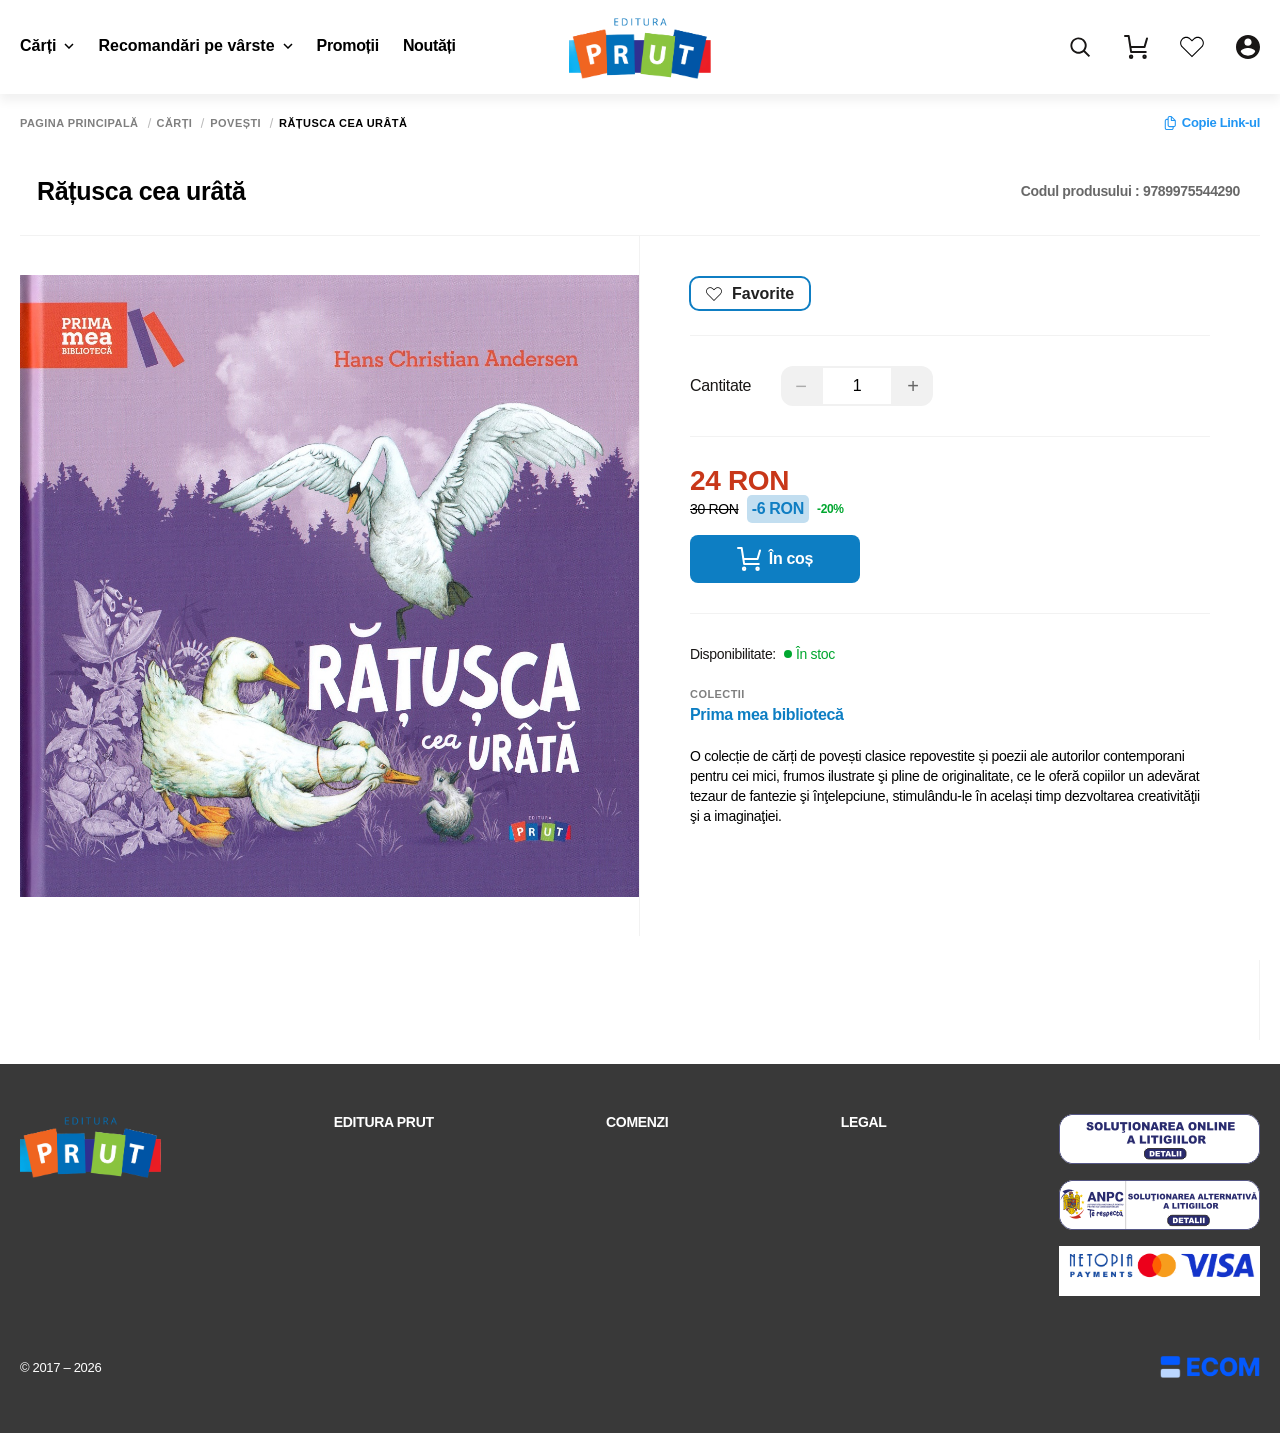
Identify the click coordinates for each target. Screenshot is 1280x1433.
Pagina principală (79, 123)
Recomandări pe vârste (195, 45)
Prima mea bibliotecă (767, 710)
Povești (235, 123)
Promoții (348, 45)
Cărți (47, 45)
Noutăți (429, 45)
